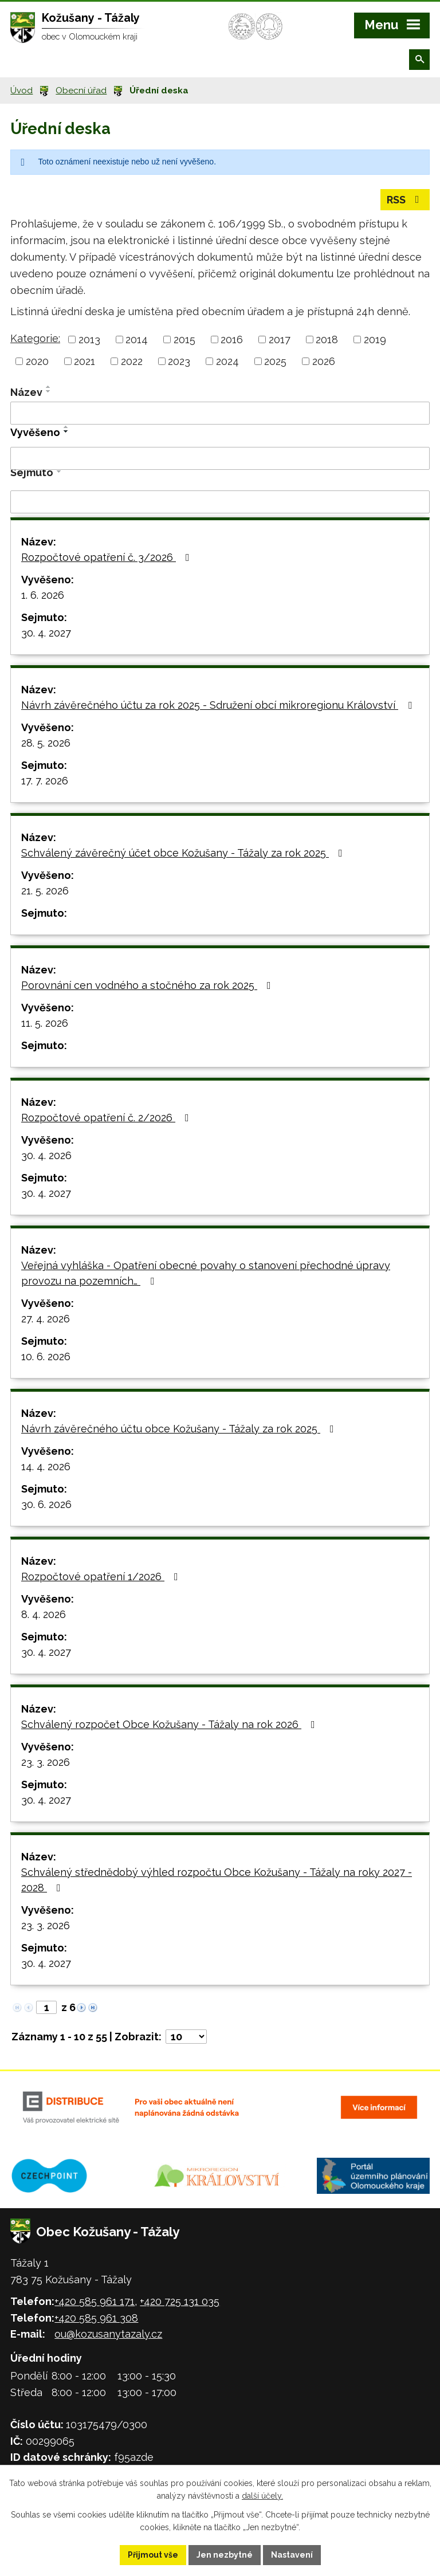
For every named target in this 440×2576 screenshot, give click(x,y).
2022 (132, 361)
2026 (323, 361)
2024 (227, 361)
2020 (37, 361)
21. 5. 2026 (45, 891)
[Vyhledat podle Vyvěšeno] (220, 458)
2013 (89, 339)
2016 (232, 339)
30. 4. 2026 (46, 1155)
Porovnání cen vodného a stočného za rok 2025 (148, 985)
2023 (179, 361)
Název (26, 392)
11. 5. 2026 (44, 1023)
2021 (84, 361)
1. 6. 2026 (42, 595)
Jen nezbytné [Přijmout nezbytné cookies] (225, 2554)
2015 (184, 339)
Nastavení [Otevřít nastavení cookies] (292, 2554)
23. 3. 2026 (45, 1762)
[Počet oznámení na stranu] (186, 2036)
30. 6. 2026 (46, 1504)
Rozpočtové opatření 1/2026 (102, 1576)
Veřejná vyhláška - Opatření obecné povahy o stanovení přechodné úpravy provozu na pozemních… (205, 1273)
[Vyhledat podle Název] (220, 413)
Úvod (21, 90)
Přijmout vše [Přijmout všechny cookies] (153, 2554)
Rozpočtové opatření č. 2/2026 (107, 1118)
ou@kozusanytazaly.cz (108, 2334)
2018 (327, 339)
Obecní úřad (81, 90)
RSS (405, 200)
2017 (279, 339)
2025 (275, 361)
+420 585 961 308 (96, 2318)
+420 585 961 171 (94, 2301)
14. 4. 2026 (45, 1466)
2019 (375, 339)
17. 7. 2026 (44, 781)
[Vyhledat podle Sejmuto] (220, 501)
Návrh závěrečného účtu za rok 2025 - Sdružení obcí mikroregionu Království (219, 705)
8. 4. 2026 (43, 1614)
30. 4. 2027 (46, 633)
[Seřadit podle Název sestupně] (48, 391)
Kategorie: (35, 338)
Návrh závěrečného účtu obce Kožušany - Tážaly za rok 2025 (180, 1429)
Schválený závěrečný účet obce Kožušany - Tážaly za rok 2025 (184, 853)
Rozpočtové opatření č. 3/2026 (107, 557)
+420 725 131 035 (179, 2301)
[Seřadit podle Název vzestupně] (48, 386)
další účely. (262, 2496)
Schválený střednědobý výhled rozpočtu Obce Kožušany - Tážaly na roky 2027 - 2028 (216, 1880)
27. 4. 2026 (45, 1319)
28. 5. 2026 (45, 743)
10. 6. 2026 (45, 1356)
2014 (136, 339)
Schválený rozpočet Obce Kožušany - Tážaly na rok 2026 (170, 1724)
